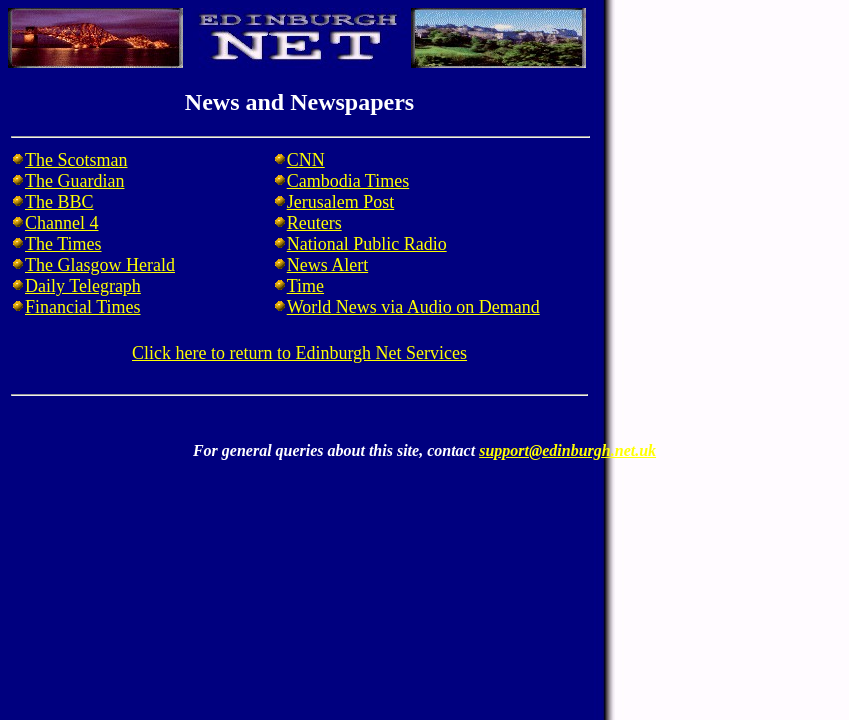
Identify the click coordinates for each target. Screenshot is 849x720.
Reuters (314, 223)
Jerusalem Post (341, 202)
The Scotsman (76, 160)
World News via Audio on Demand (413, 307)
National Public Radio (367, 244)
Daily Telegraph (83, 286)
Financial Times (83, 307)
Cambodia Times (348, 181)
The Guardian (74, 181)
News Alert (327, 265)
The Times (63, 244)
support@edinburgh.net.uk (567, 450)
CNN (306, 160)
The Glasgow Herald (100, 265)
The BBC (59, 202)
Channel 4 (62, 223)
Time (305, 286)
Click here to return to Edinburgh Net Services (299, 353)
